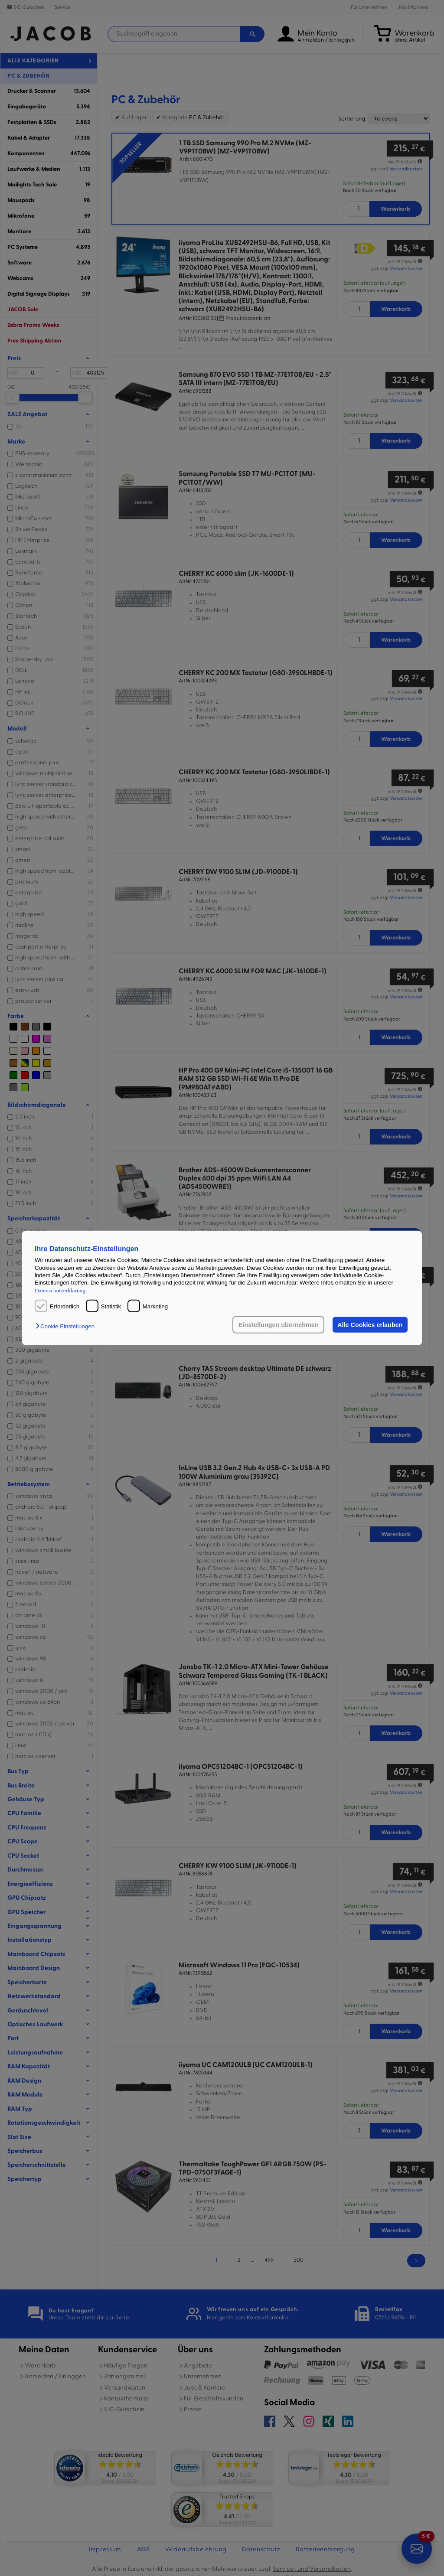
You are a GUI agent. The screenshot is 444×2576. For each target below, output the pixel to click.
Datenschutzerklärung (60, 1290)
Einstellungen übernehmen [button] (278, 1324)
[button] (67, 1326)
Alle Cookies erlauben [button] (369, 1324)
